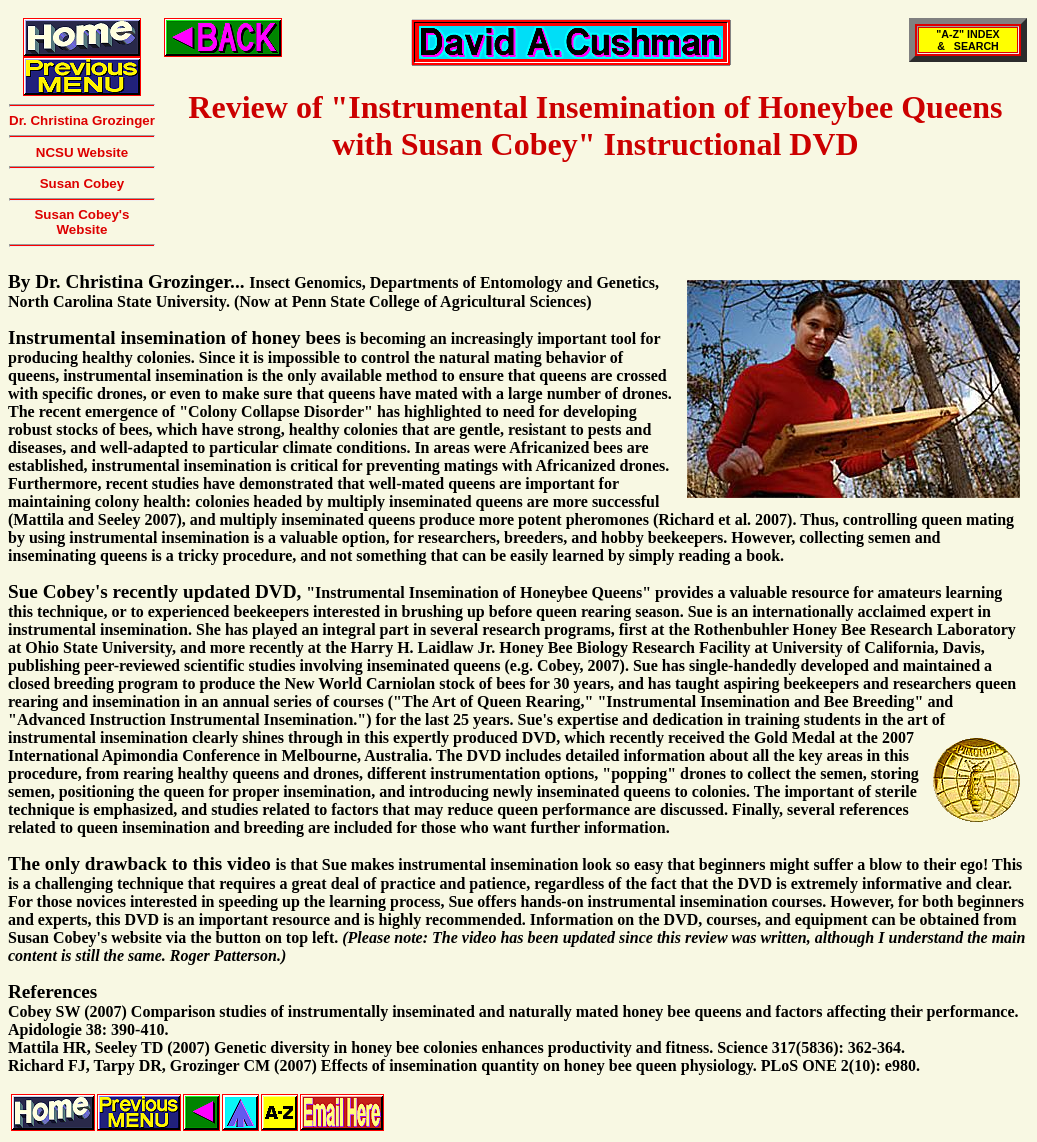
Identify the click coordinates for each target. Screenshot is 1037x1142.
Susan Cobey (82, 183)
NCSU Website (82, 152)
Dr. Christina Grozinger (82, 120)
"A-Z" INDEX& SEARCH (967, 40)
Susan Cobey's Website (81, 222)
